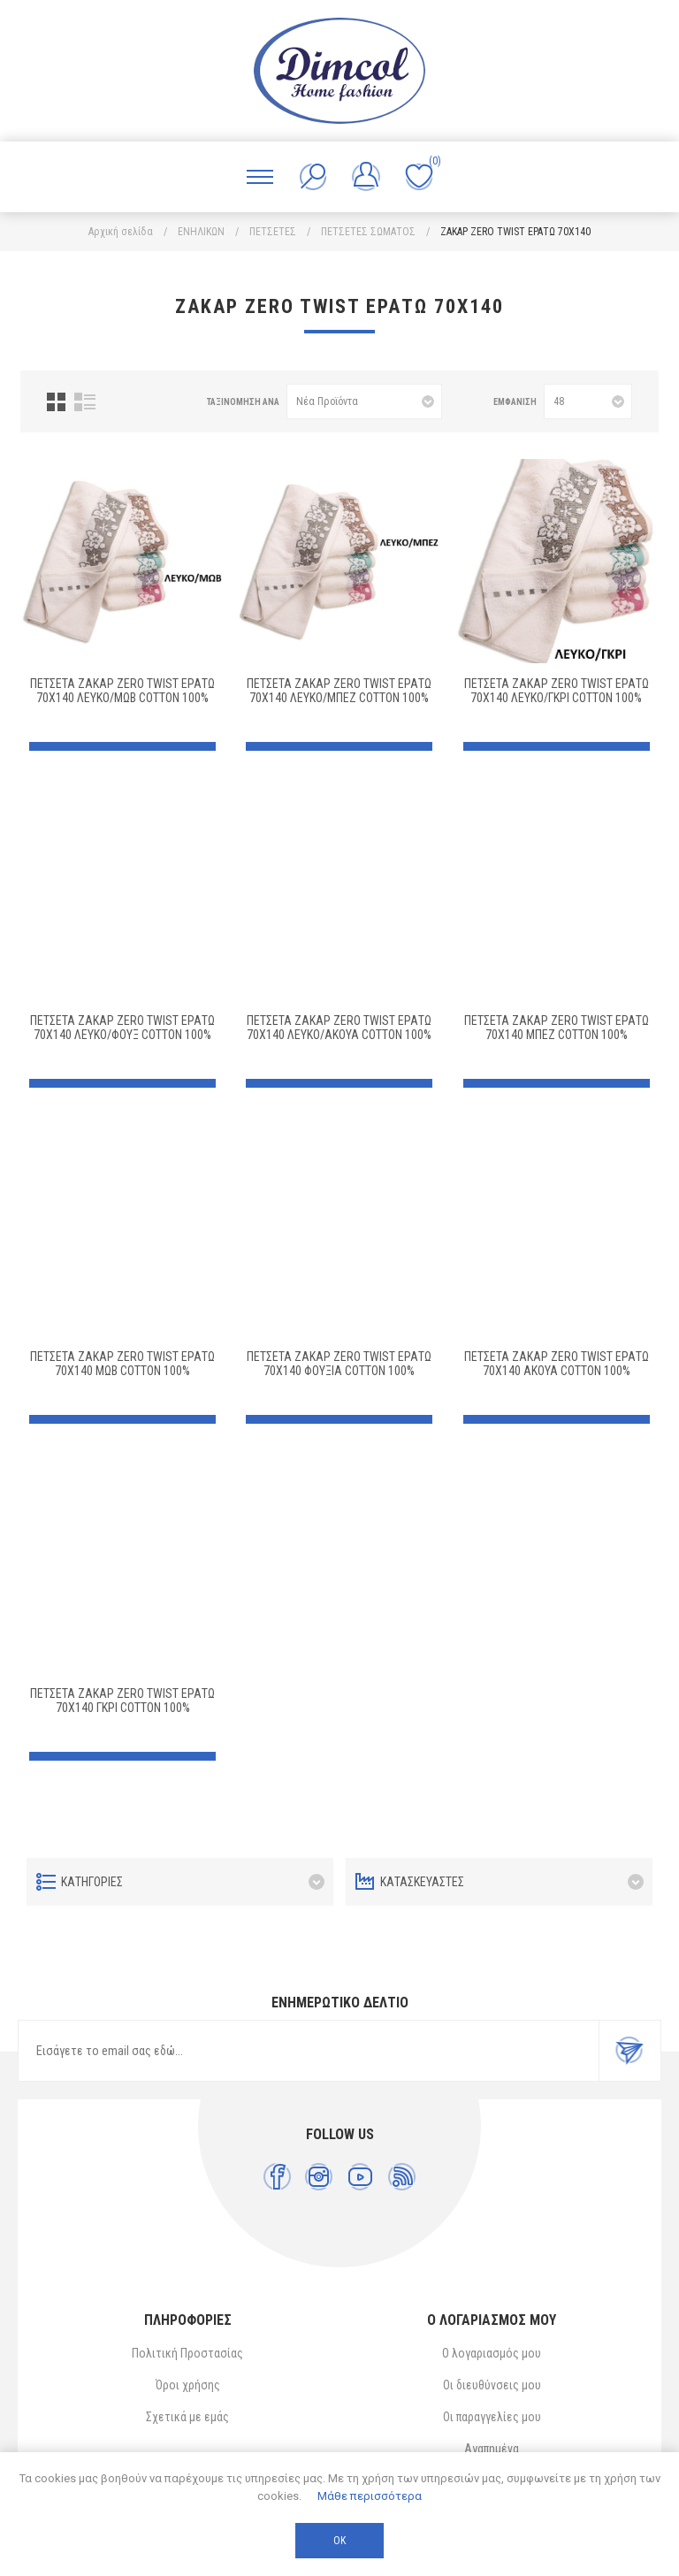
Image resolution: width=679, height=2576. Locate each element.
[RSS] (401, 2176)
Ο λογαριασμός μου (491, 2353)
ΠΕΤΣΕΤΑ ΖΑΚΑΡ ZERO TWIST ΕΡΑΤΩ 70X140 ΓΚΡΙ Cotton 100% (122, 1700)
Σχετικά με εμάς (187, 2417)
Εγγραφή (629, 2051)
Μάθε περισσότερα (369, 2496)
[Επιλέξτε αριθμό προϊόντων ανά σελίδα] (588, 401)
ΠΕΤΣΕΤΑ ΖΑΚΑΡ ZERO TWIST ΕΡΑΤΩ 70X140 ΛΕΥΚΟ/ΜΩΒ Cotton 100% (122, 690)
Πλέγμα (56, 402)
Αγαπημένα (491, 2449)
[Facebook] (277, 2176)
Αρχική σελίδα (120, 231)
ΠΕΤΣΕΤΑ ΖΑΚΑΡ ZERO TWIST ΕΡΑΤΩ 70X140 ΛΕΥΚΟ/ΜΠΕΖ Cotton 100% (339, 690)
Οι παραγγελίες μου (492, 2417)
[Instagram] (318, 2176)
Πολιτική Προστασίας (187, 2353)
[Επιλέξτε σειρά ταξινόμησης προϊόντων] (364, 401)
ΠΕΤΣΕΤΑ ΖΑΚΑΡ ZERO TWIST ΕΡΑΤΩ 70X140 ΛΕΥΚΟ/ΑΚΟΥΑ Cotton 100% (339, 1027)
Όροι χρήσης (188, 2385)
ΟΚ (339, 2540)
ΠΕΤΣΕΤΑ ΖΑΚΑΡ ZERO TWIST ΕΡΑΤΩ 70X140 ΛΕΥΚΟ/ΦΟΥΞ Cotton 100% (122, 1027)
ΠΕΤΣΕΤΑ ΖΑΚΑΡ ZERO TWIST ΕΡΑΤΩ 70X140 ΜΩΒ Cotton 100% (122, 1363)
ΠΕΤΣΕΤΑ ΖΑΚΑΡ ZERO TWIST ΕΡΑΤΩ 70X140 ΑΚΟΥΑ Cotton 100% (556, 1363)
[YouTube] (360, 2176)
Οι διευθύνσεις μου (492, 2385)
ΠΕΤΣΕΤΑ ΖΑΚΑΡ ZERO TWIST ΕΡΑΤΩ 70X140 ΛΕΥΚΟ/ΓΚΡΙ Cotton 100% (556, 690)
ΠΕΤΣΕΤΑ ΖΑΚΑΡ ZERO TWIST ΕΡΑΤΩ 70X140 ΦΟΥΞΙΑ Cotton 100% (339, 1363)
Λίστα (84, 402)
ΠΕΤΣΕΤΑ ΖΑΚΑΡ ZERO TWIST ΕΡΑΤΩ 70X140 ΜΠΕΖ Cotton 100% (556, 1027)
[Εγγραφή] (309, 2051)
